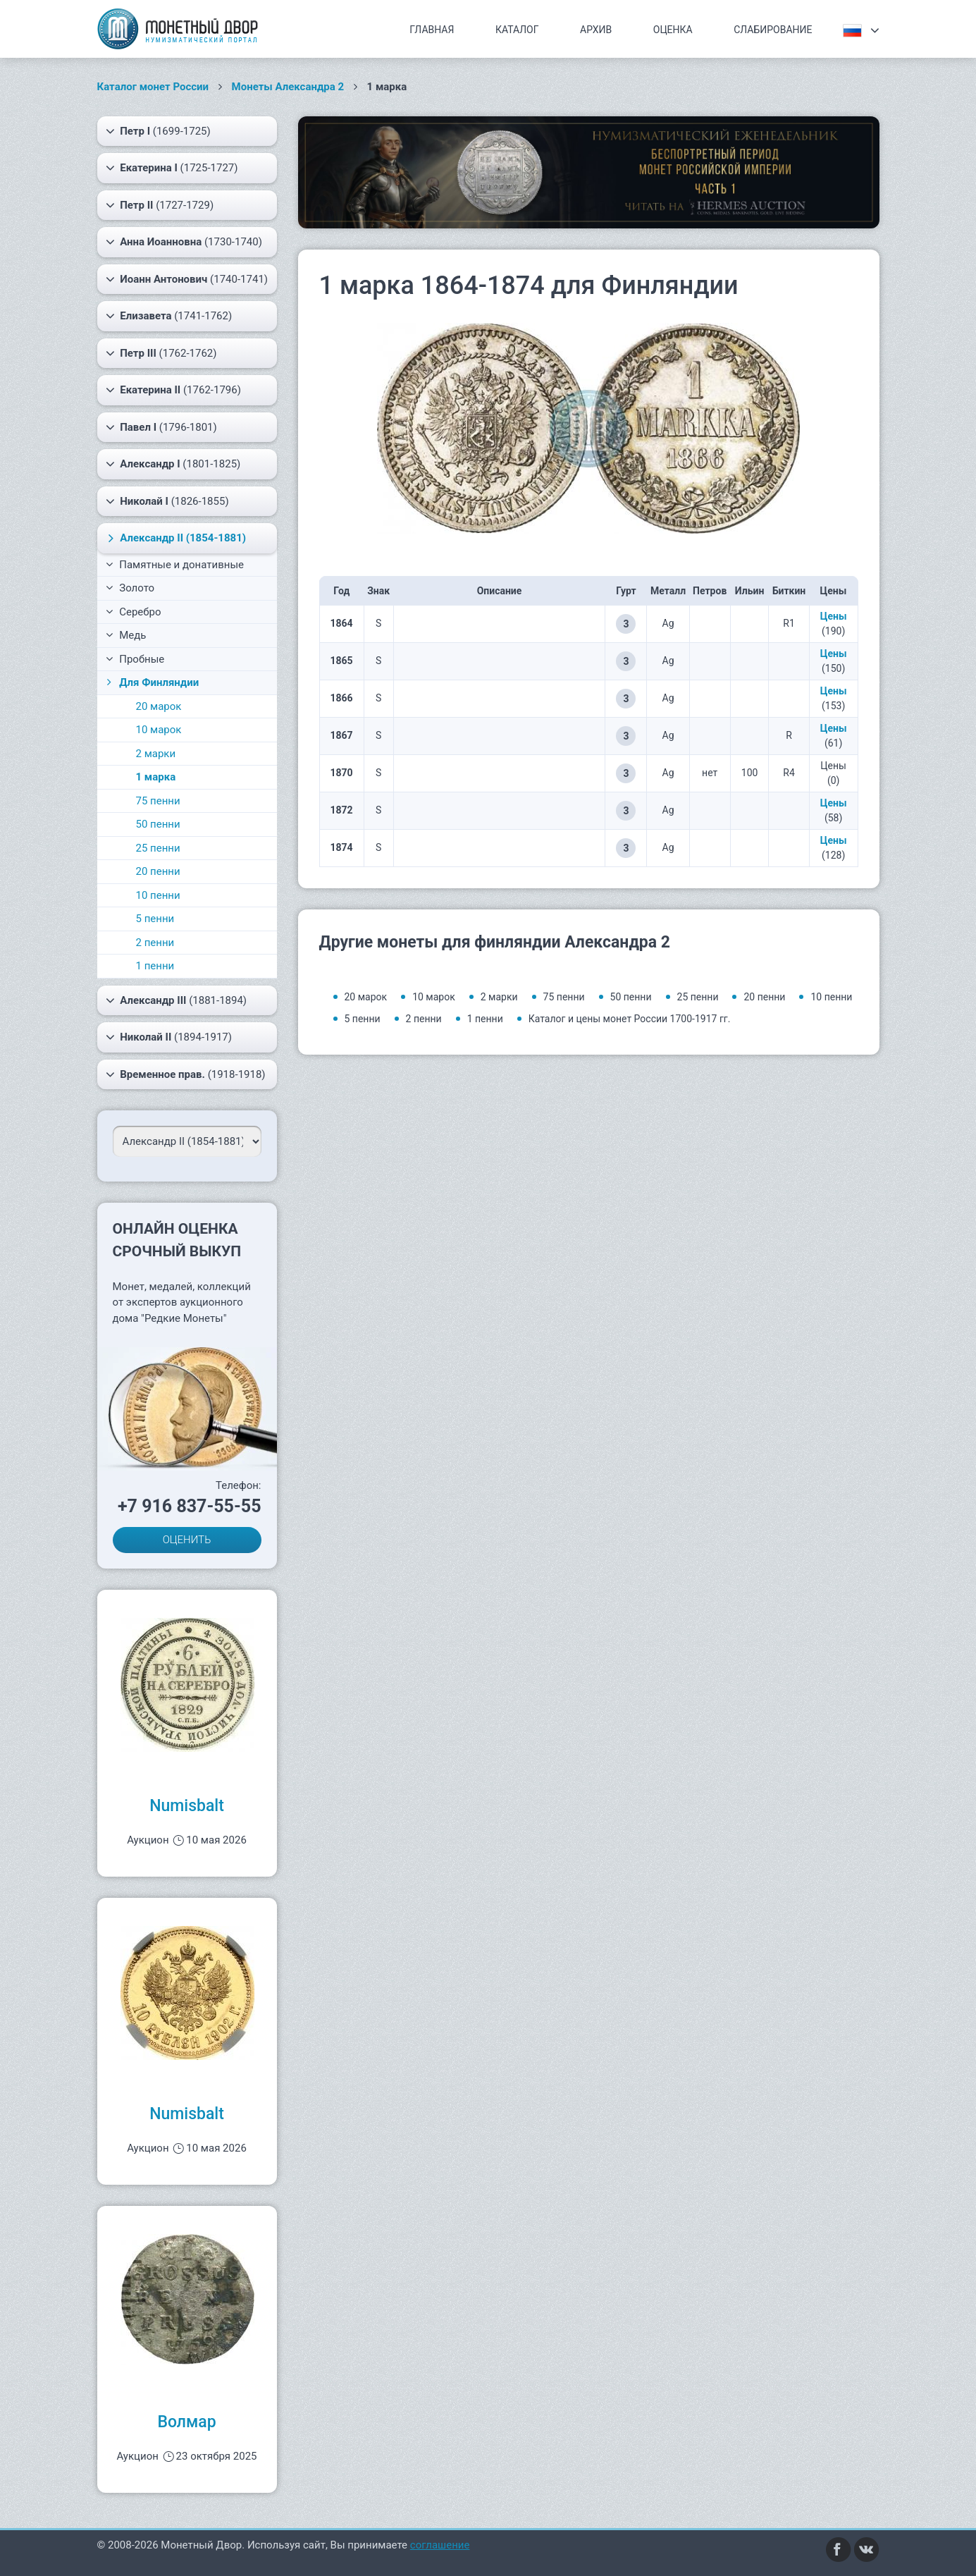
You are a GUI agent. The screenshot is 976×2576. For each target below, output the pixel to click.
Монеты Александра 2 (288, 86)
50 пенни (158, 824)
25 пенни (158, 848)
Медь (126, 635)
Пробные (135, 659)
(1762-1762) (161, 353)
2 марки (156, 753)
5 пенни (155, 918)
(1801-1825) (173, 464)
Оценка (673, 29)
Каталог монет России (153, 86)
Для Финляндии (151, 682)
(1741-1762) (169, 316)
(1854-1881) (174, 538)
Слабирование (773, 29)
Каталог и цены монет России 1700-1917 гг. (630, 1018)
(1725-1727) (172, 168)
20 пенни (158, 871)
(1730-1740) (184, 242)
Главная (431, 29)
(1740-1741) (187, 279)
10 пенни (158, 895)
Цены (833, 616)
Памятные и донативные (175, 564)
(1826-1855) (167, 501)
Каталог (517, 29)
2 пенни (155, 942)
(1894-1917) (169, 1037)
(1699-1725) (158, 131)
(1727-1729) (160, 205)
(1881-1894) (176, 1000)
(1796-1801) (161, 427)
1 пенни (155, 965)
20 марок (159, 706)
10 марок (159, 729)
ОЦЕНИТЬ (187, 1539)
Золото (130, 588)
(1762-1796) (173, 390)
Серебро (133, 612)
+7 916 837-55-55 (189, 1506)
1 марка (156, 777)
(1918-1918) (186, 1074)
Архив (596, 29)
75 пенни (158, 801)
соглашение (440, 2545)
